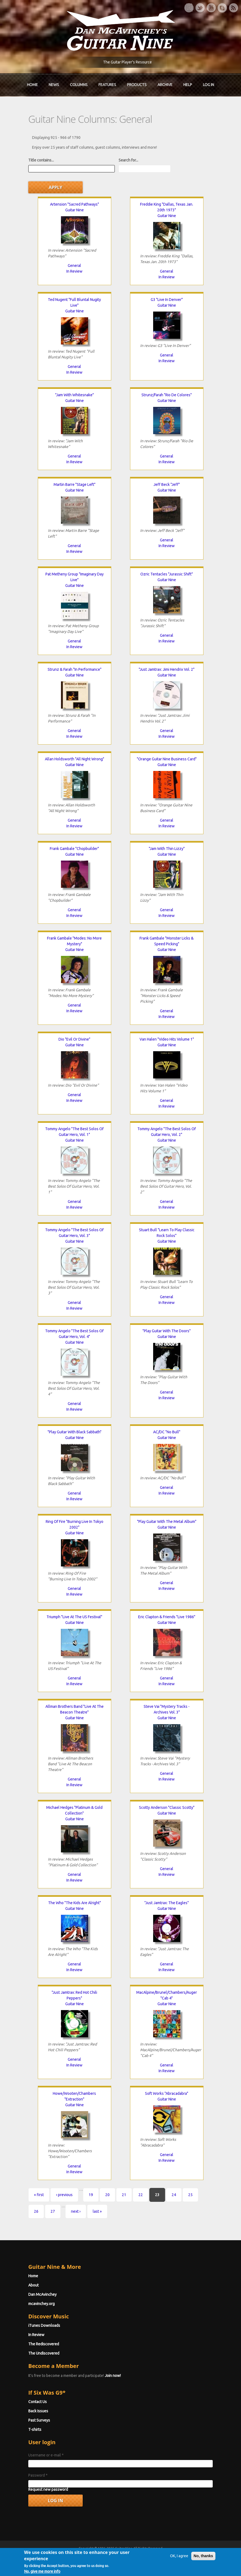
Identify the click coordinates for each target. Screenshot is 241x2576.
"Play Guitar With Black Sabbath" (74, 1432)
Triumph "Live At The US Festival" (74, 1617)
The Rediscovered (43, 2344)
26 (36, 2211)
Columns (79, 85)
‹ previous (64, 2195)
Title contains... (41, 160)
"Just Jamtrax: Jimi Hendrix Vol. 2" (166, 669)
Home (32, 85)
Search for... (128, 160)
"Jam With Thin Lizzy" (167, 848)
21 (124, 2195)
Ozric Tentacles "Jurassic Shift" (166, 574)
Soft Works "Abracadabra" (166, 2093)
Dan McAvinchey (42, 2294)
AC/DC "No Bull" (166, 1432)
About (33, 2285)
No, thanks (203, 2569)
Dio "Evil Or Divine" (74, 1039)
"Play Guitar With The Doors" (167, 1331)
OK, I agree (179, 2569)
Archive (164, 85)
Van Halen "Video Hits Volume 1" (167, 1039)
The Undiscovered (43, 2353)
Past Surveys (39, 2420)
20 (107, 2195)
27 (53, 2211)
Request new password (48, 2489)
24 (174, 2195)
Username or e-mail (46, 2455)
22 (140, 2195)
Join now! (113, 2375)
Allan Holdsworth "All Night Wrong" (74, 759)
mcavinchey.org (41, 2303)
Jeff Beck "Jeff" (166, 484)
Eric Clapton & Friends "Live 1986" (166, 1617)
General (74, 265)
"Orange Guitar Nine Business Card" (167, 759)
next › (76, 2211)
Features (107, 85)
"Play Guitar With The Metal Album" (166, 1521)
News (54, 85)
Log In (208, 85)
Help (187, 85)
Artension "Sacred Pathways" (74, 204)
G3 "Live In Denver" (167, 299)
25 (190, 2195)
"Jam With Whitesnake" (74, 395)
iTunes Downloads (44, 2325)
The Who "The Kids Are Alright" (74, 1903)
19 (91, 2195)
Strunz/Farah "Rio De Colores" (166, 395)
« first (39, 2195)
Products (137, 85)
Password (38, 2475)
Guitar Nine (74, 210)
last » (97, 2211)
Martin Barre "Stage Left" (74, 484)
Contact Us (37, 2402)
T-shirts (34, 2429)
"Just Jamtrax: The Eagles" (166, 1903)
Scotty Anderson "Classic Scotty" (166, 1807)
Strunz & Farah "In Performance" (74, 669)
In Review (74, 271)
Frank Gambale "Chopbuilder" (74, 848)
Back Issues (38, 2411)
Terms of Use (149, 2558)
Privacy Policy (186, 2558)
